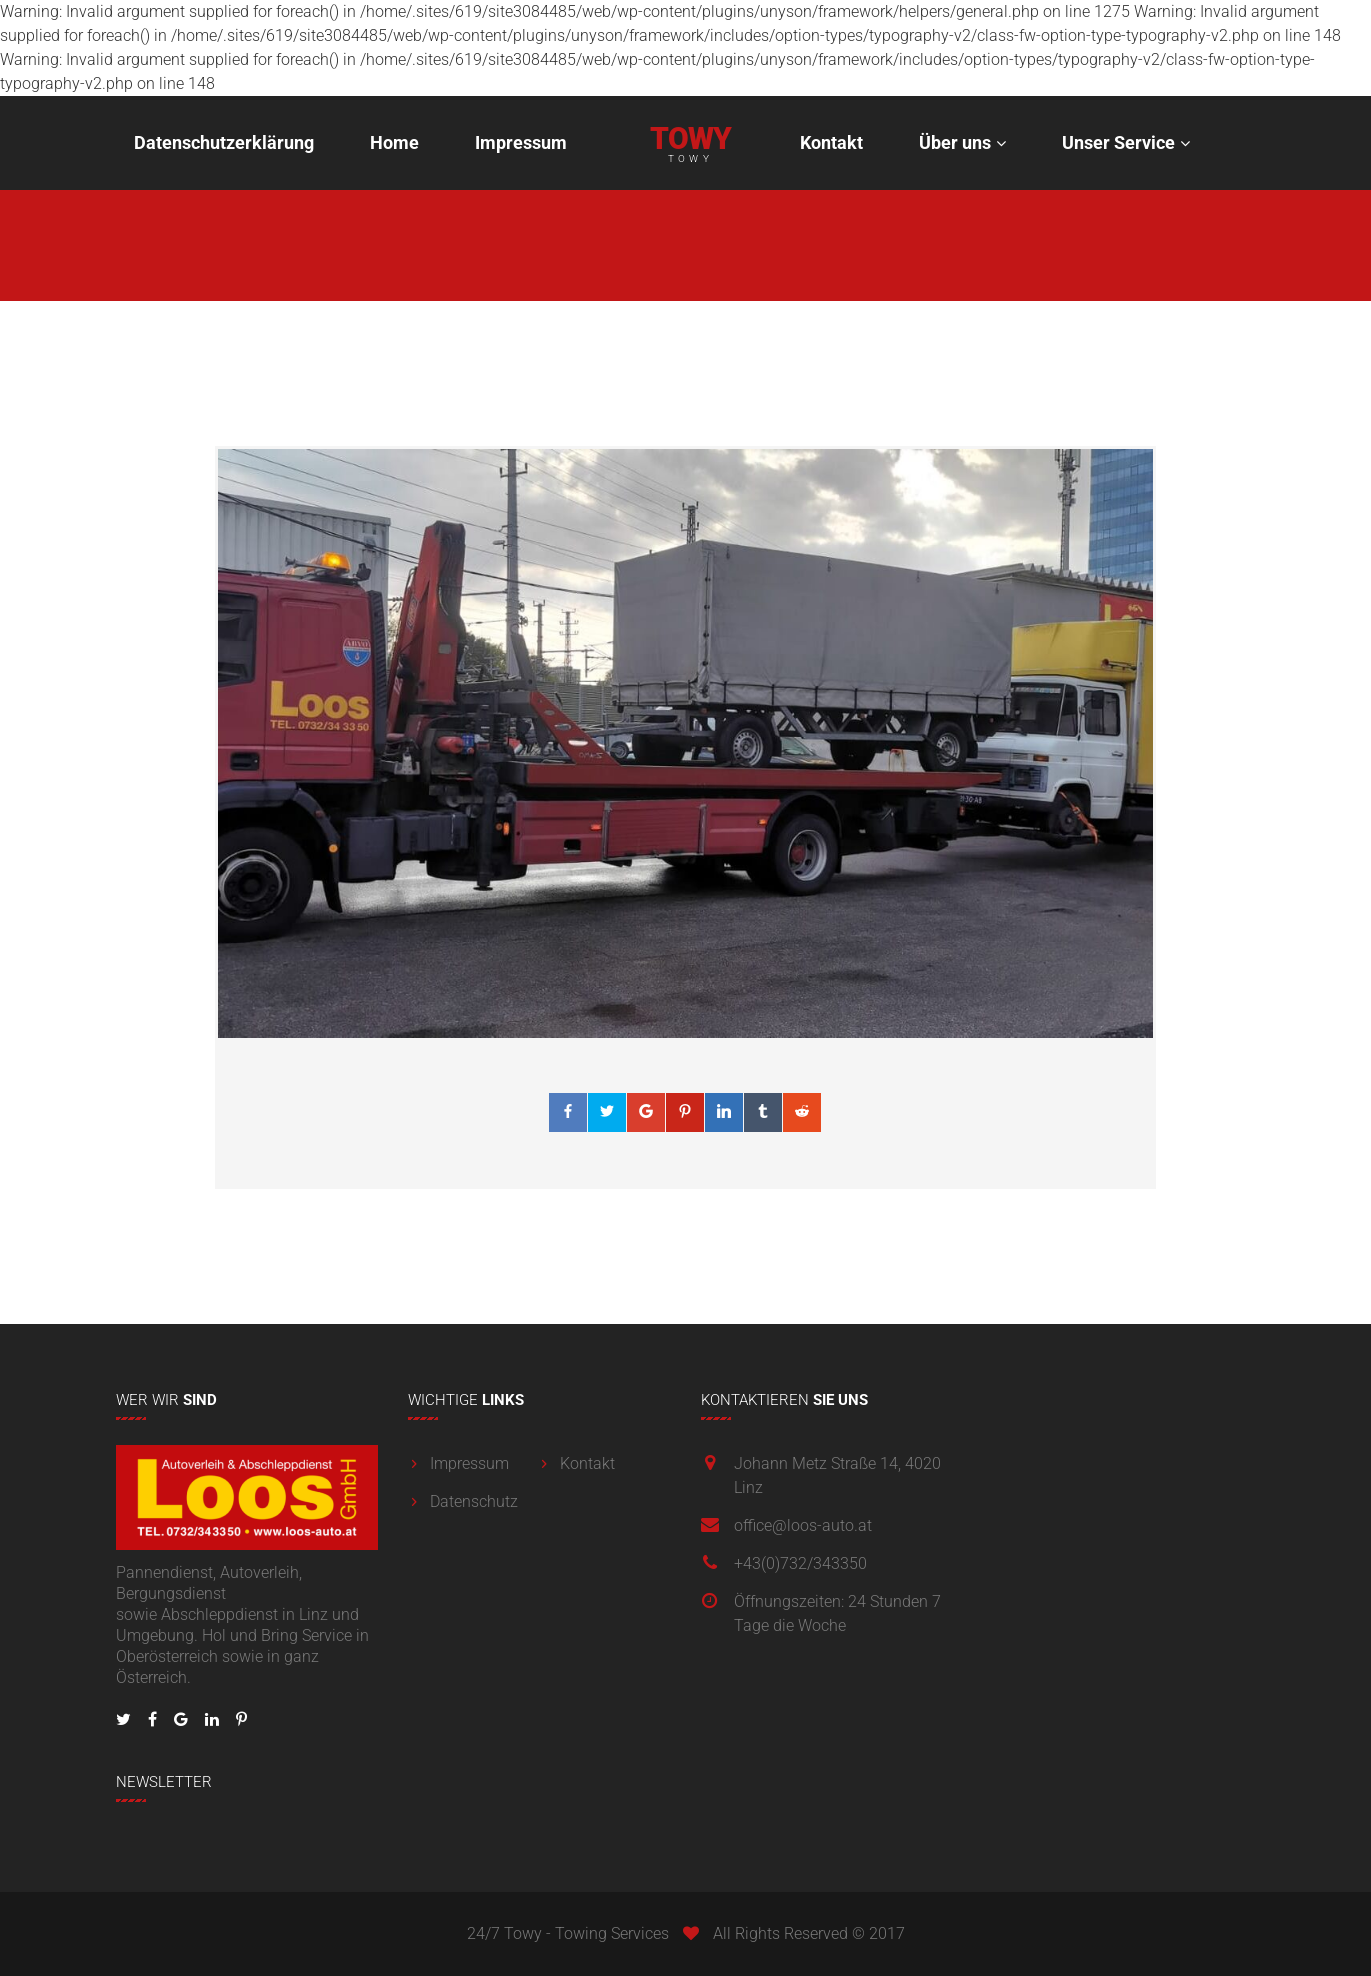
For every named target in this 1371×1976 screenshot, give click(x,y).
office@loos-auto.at (803, 1525)
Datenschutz (474, 1501)
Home (394, 142)
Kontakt (831, 142)
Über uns (955, 142)
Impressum (521, 142)
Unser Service (1118, 142)
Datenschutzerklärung (224, 142)
